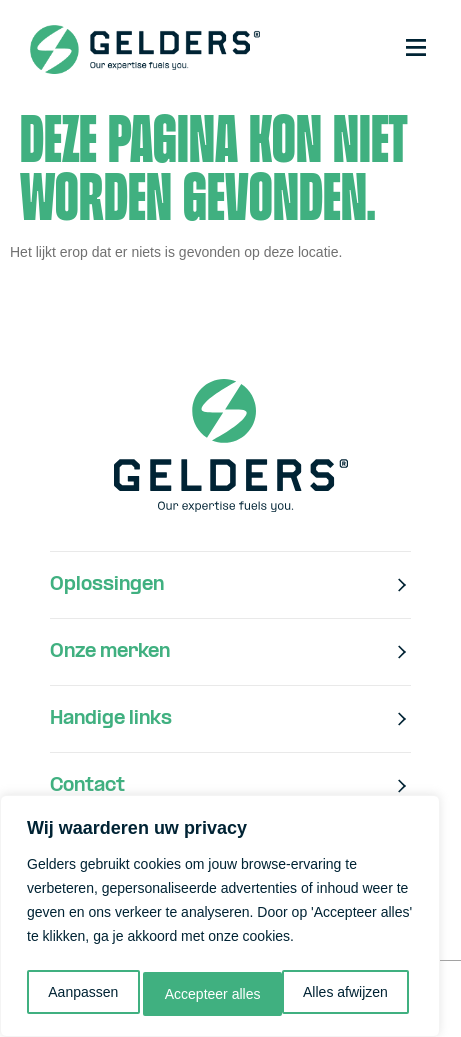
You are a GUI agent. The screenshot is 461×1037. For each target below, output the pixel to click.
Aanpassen (82, 994)
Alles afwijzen (207, 994)
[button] (416, 49)
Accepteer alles (345, 994)
